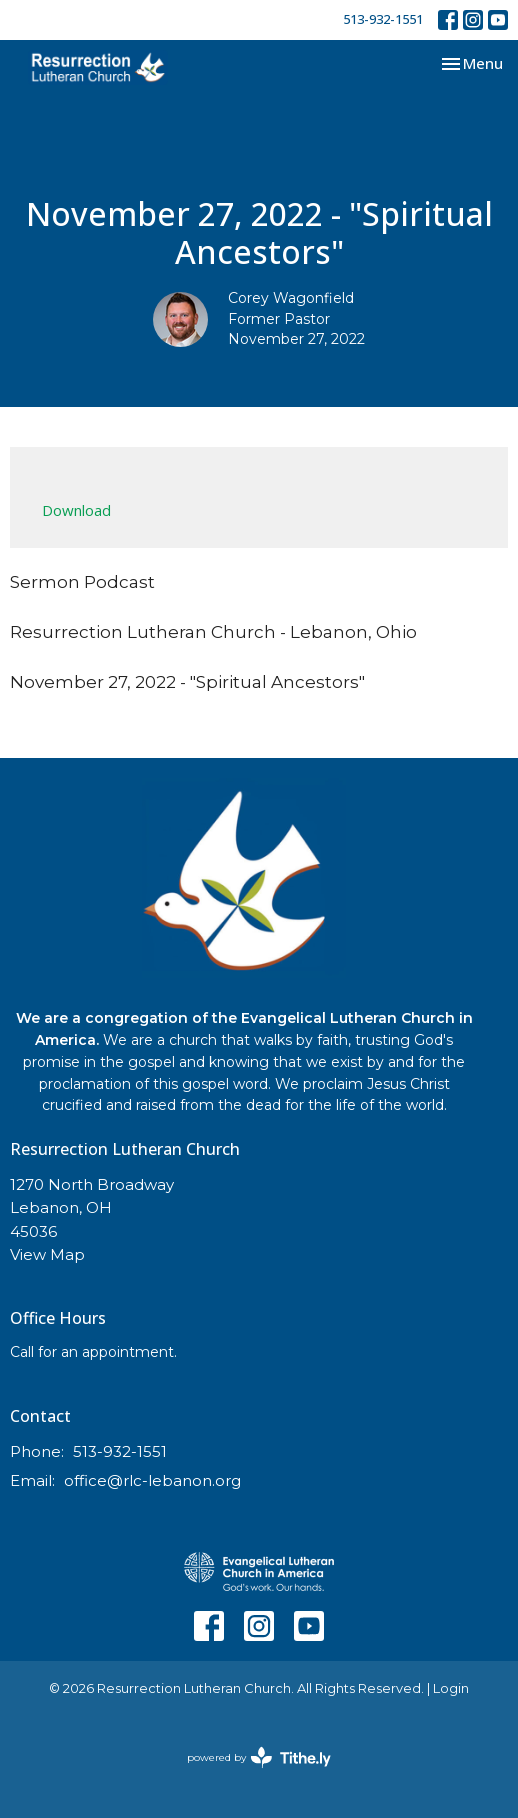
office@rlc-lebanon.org (152, 1480)
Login (451, 1688)
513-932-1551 (383, 19)
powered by (259, 1757)
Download (76, 510)
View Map (47, 1254)
